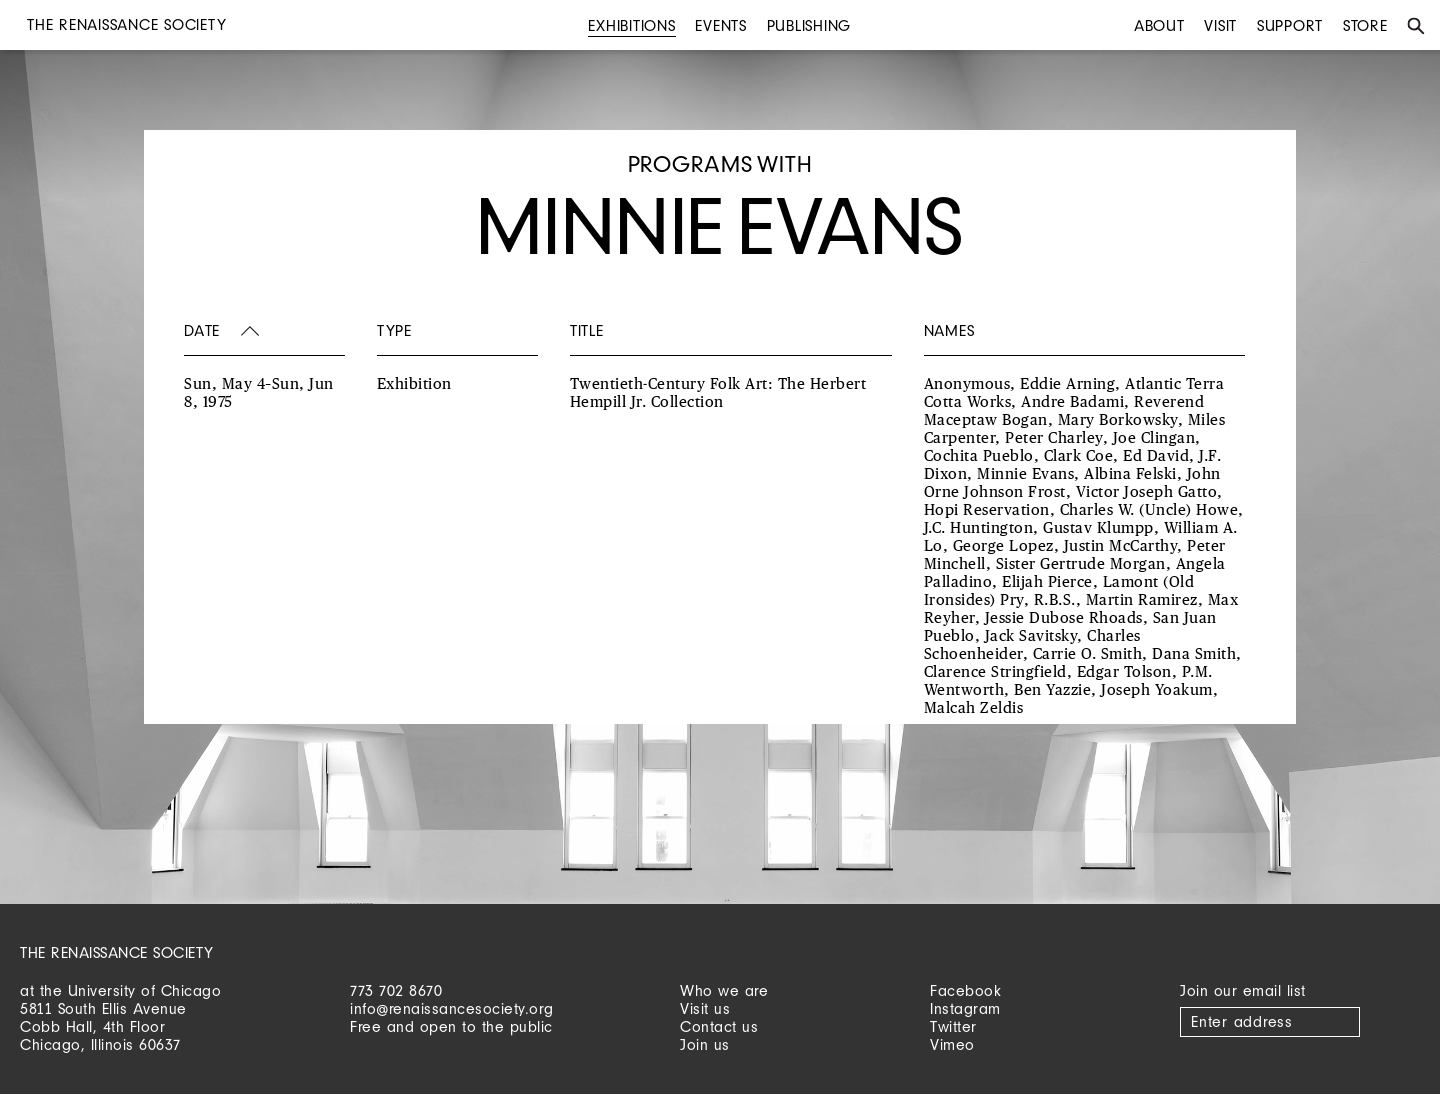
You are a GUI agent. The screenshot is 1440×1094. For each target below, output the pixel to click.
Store (1365, 25)
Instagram (965, 1008)
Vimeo (952, 1044)
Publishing (809, 25)
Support (1290, 25)
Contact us (719, 1026)
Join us (705, 1044)
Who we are (724, 990)
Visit (1220, 25)
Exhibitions (631, 25)
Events (721, 25)
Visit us (705, 1008)
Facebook (965, 990)
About (1159, 25)
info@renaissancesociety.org (452, 1008)
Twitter (953, 1026)
